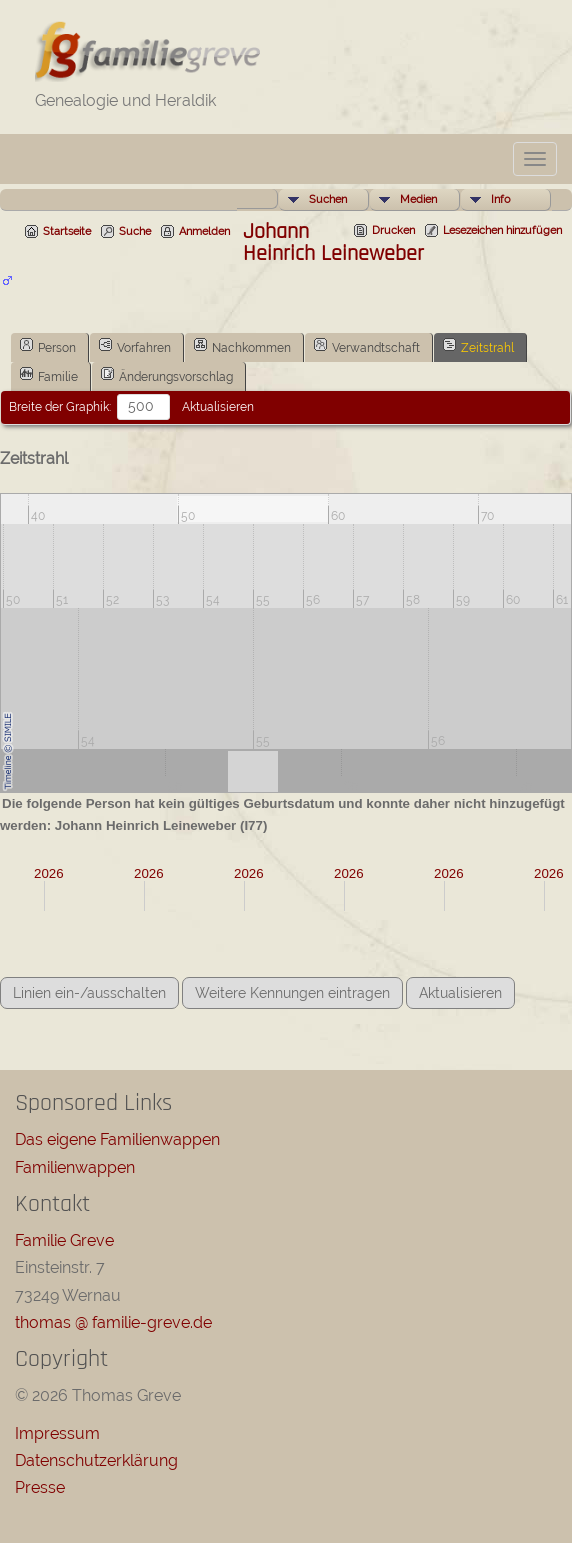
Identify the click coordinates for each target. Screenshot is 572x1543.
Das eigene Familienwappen (117, 1139)
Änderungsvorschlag (167, 375)
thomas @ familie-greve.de (113, 1322)
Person (48, 346)
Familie (49, 375)
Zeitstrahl (478, 346)
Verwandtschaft (367, 346)
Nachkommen (242, 346)
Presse (40, 1487)
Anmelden (204, 231)
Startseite (67, 231)
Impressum (57, 1433)
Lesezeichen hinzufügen (502, 230)
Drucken (393, 230)
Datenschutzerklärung (96, 1460)
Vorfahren (135, 346)
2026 (49, 873)
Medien (418, 199)
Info (501, 199)
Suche (135, 231)
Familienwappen (75, 1167)
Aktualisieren (218, 407)
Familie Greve (64, 1240)
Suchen (328, 199)
